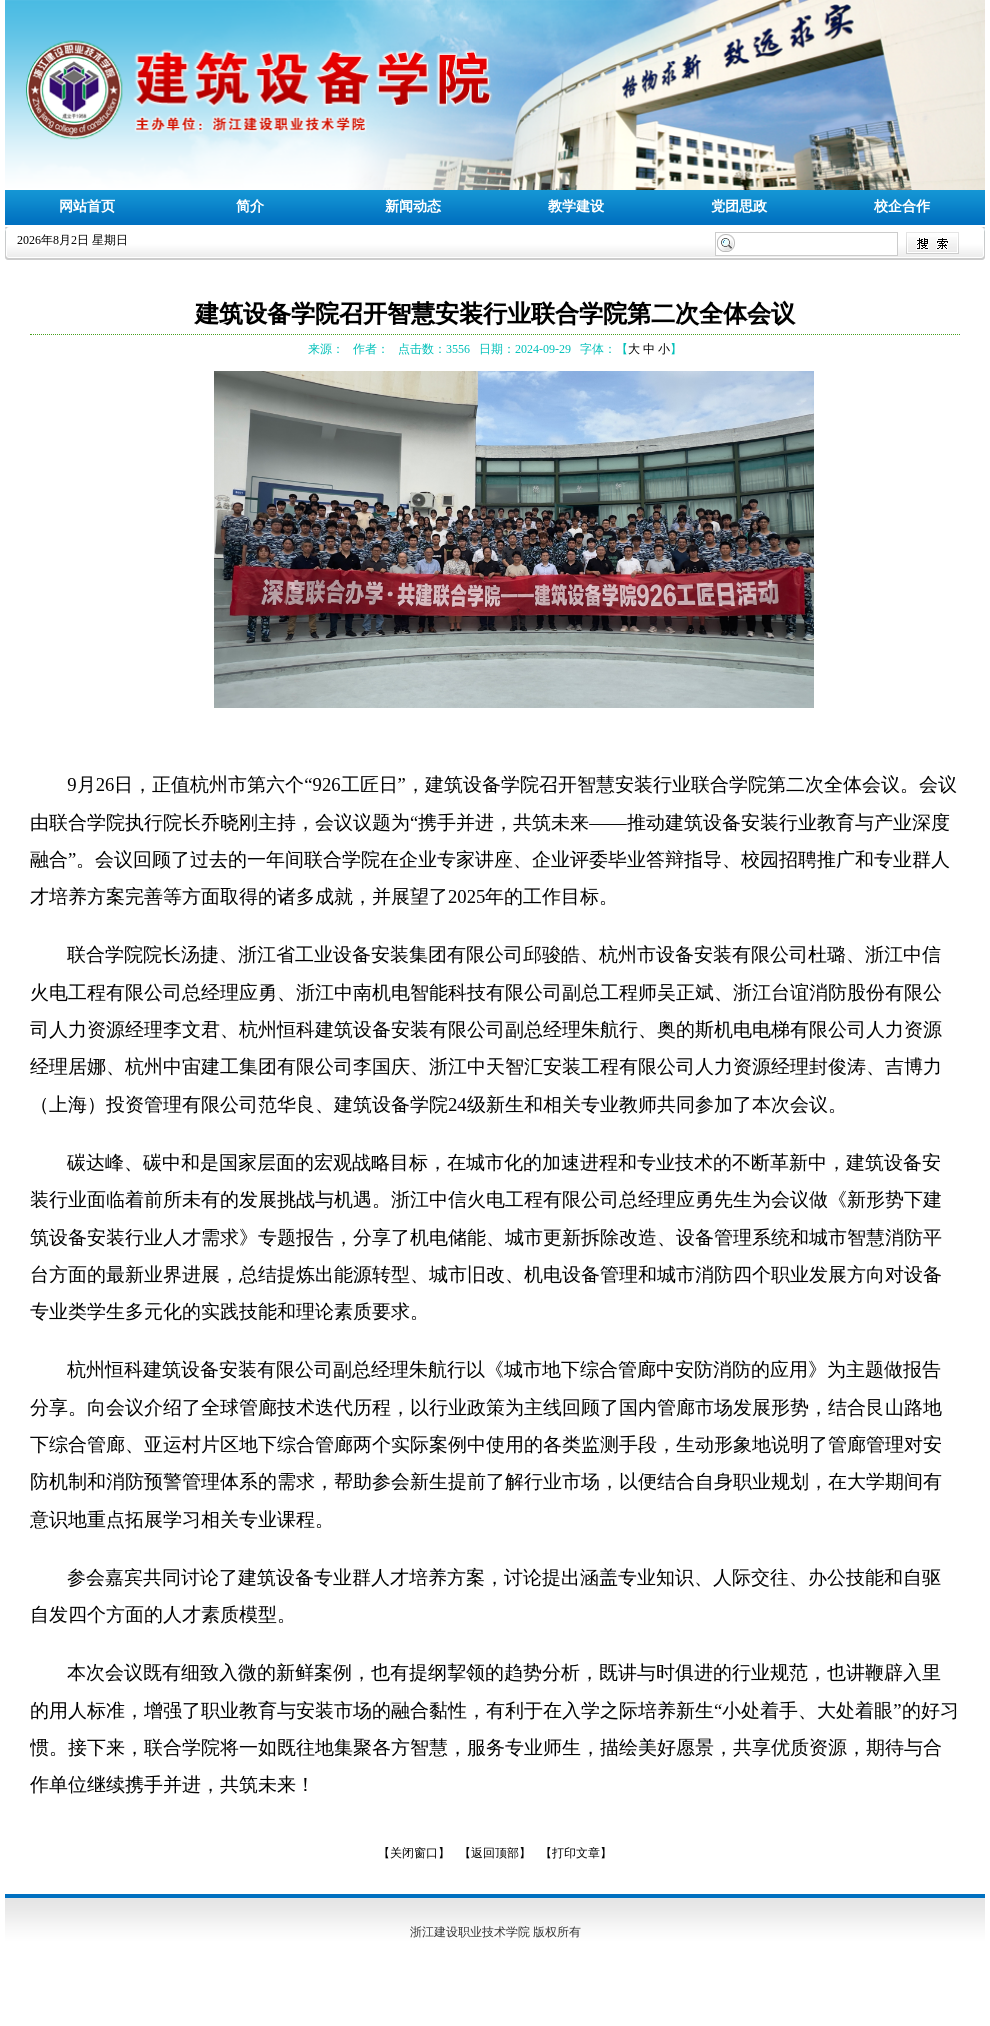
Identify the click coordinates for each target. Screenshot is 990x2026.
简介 (250, 206)
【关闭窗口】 (414, 1853)
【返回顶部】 (495, 1853)
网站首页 (87, 206)
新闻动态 (413, 206)
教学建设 (576, 206)
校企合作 (902, 206)
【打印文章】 (576, 1853)
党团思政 (739, 206)
